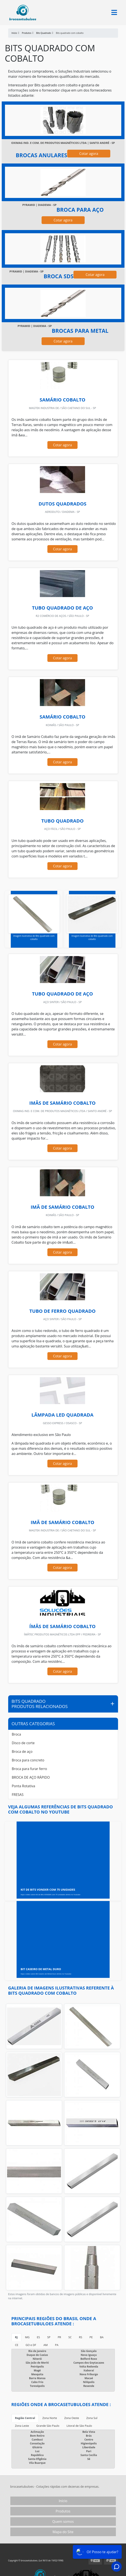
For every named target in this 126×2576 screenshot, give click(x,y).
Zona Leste (22, 2426)
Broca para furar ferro (29, 1768)
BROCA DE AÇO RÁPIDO (31, 1777)
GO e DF (31, 2345)
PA (56, 2345)
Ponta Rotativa (23, 1786)
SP (48, 2337)
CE (16, 2345)
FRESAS (18, 1794)
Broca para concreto (28, 1760)
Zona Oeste (71, 2418)
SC (70, 2337)
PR (59, 2337)
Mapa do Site (63, 2531)
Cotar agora (88, 153)
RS (80, 2337)
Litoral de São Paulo (79, 2426)
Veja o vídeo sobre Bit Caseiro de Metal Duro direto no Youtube (46, 1973)
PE (91, 2337)
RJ (16, 2337)
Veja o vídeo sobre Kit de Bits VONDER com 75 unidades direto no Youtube (50, 1894)
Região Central (25, 2418)
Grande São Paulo (47, 2426)
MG (27, 2337)
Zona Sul (91, 2418)
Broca (16, 1734)
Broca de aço (22, 1751)
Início (63, 2500)
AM (46, 2345)
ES (38, 2337)
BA (101, 2337)
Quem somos (63, 2521)
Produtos (63, 2511)
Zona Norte (49, 2418)
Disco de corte (23, 1743)
